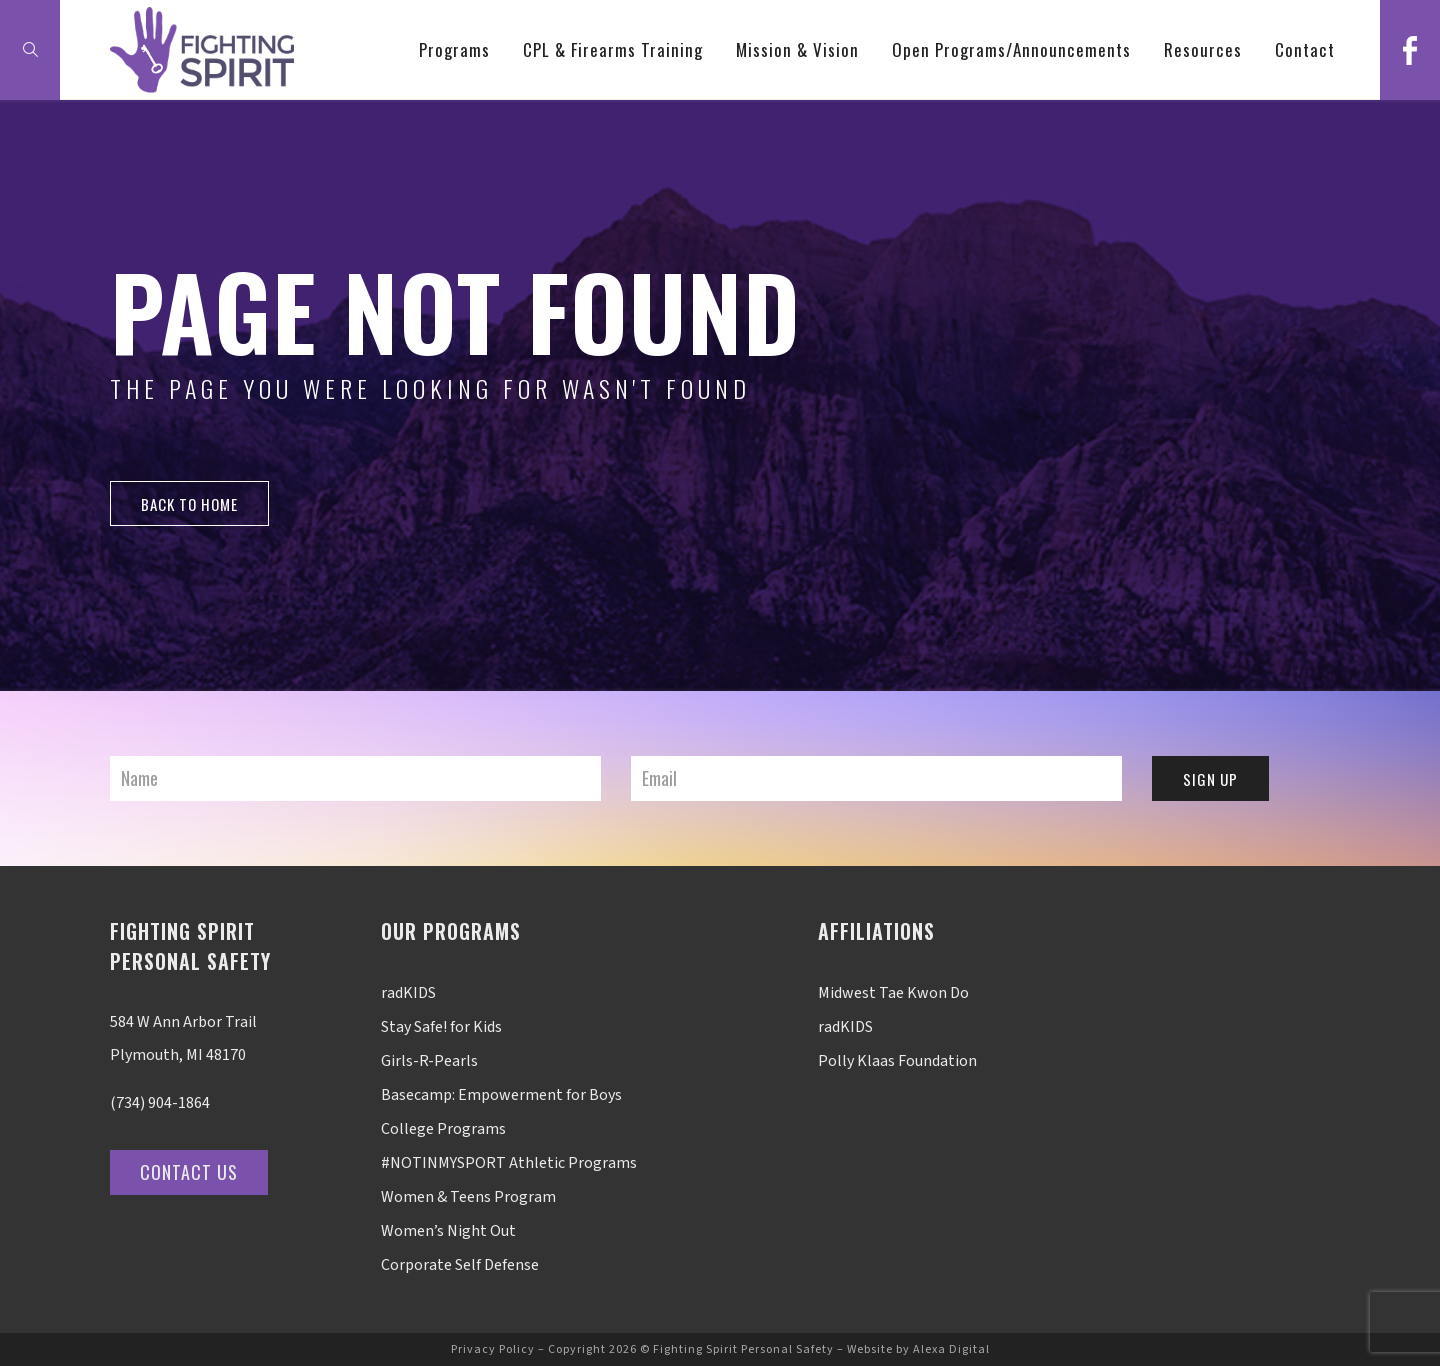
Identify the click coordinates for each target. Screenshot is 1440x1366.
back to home (189, 504)
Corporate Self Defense (460, 1265)
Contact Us (189, 1172)
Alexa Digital (951, 1349)
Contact (1305, 49)
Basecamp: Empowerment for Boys (501, 1095)
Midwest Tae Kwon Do (893, 993)
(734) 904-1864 (160, 1103)
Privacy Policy (493, 1349)
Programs (454, 49)
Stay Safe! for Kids (441, 1027)
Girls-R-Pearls (429, 1061)
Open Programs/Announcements (1011, 49)
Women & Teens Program (468, 1197)
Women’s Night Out (448, 1231)
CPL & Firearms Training (613, 49)
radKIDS (408, 993)
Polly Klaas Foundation (897, 1061)
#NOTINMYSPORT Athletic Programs (509, 1163)
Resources (1203, 49)
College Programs (443, 1129)
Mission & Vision (797, 49)
